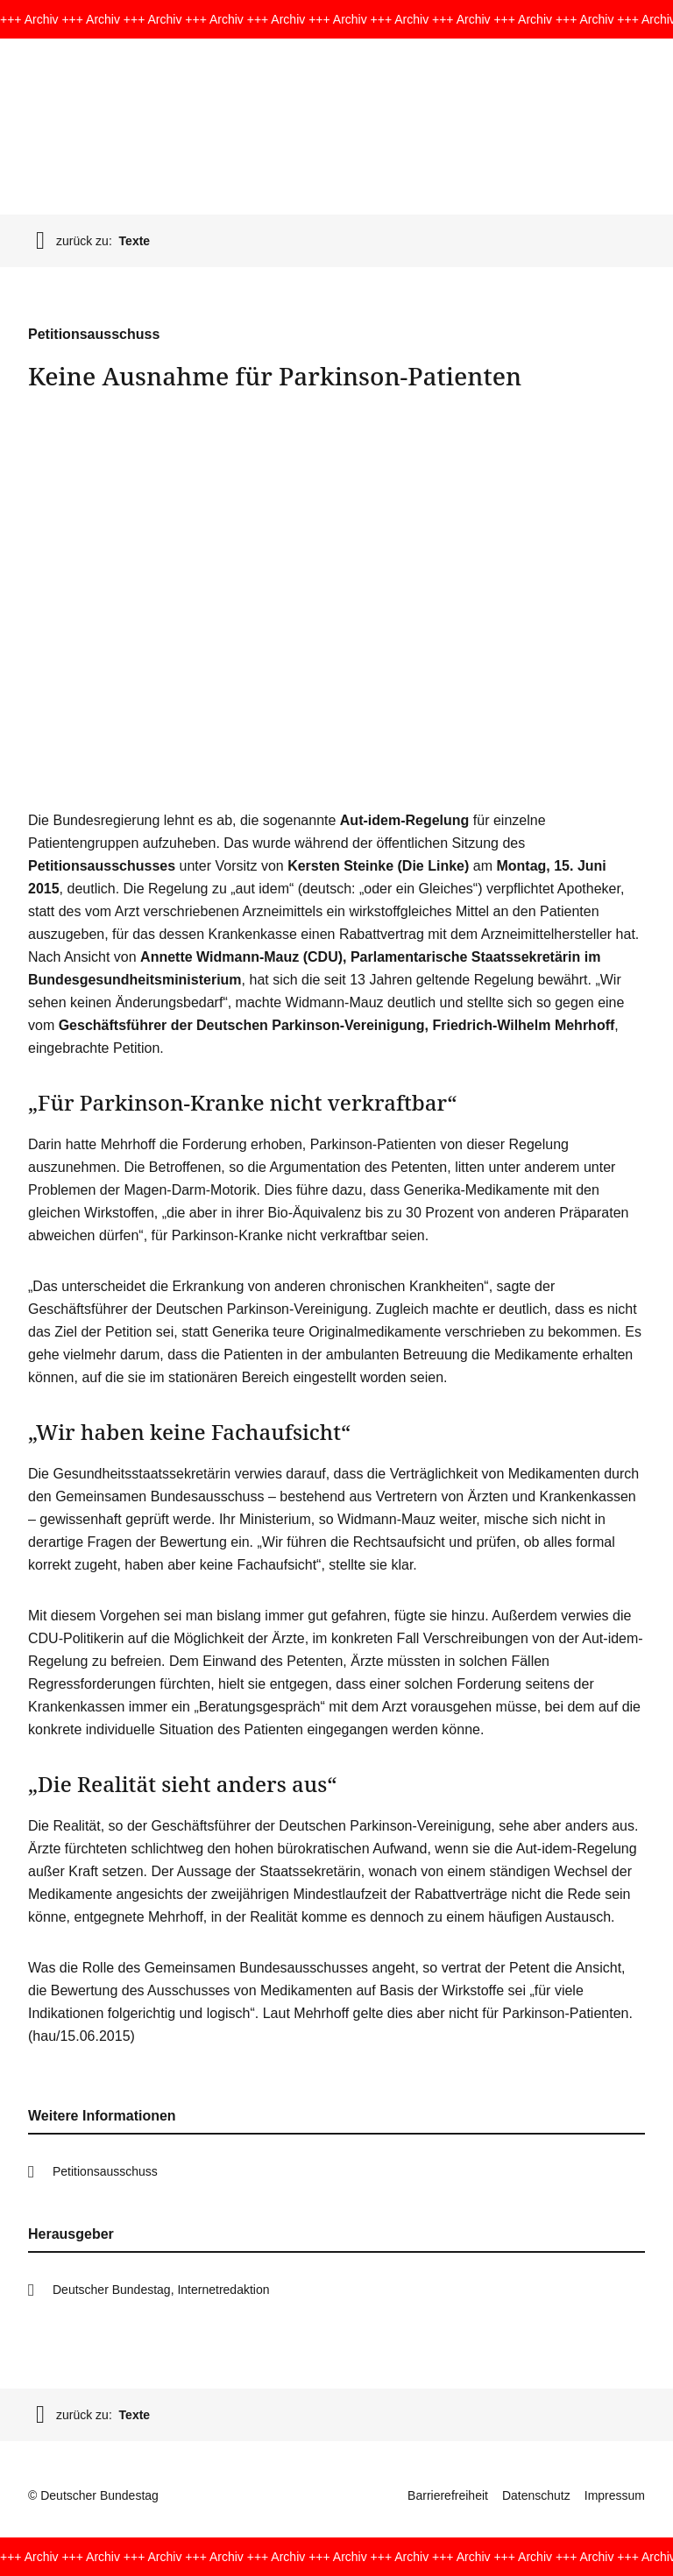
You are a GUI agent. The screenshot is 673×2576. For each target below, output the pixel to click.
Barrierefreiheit (447, 2495)
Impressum (614, 2495)
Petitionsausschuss (105, 2171)
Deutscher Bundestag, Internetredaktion (161, 2290)
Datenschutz (536, 2495)
